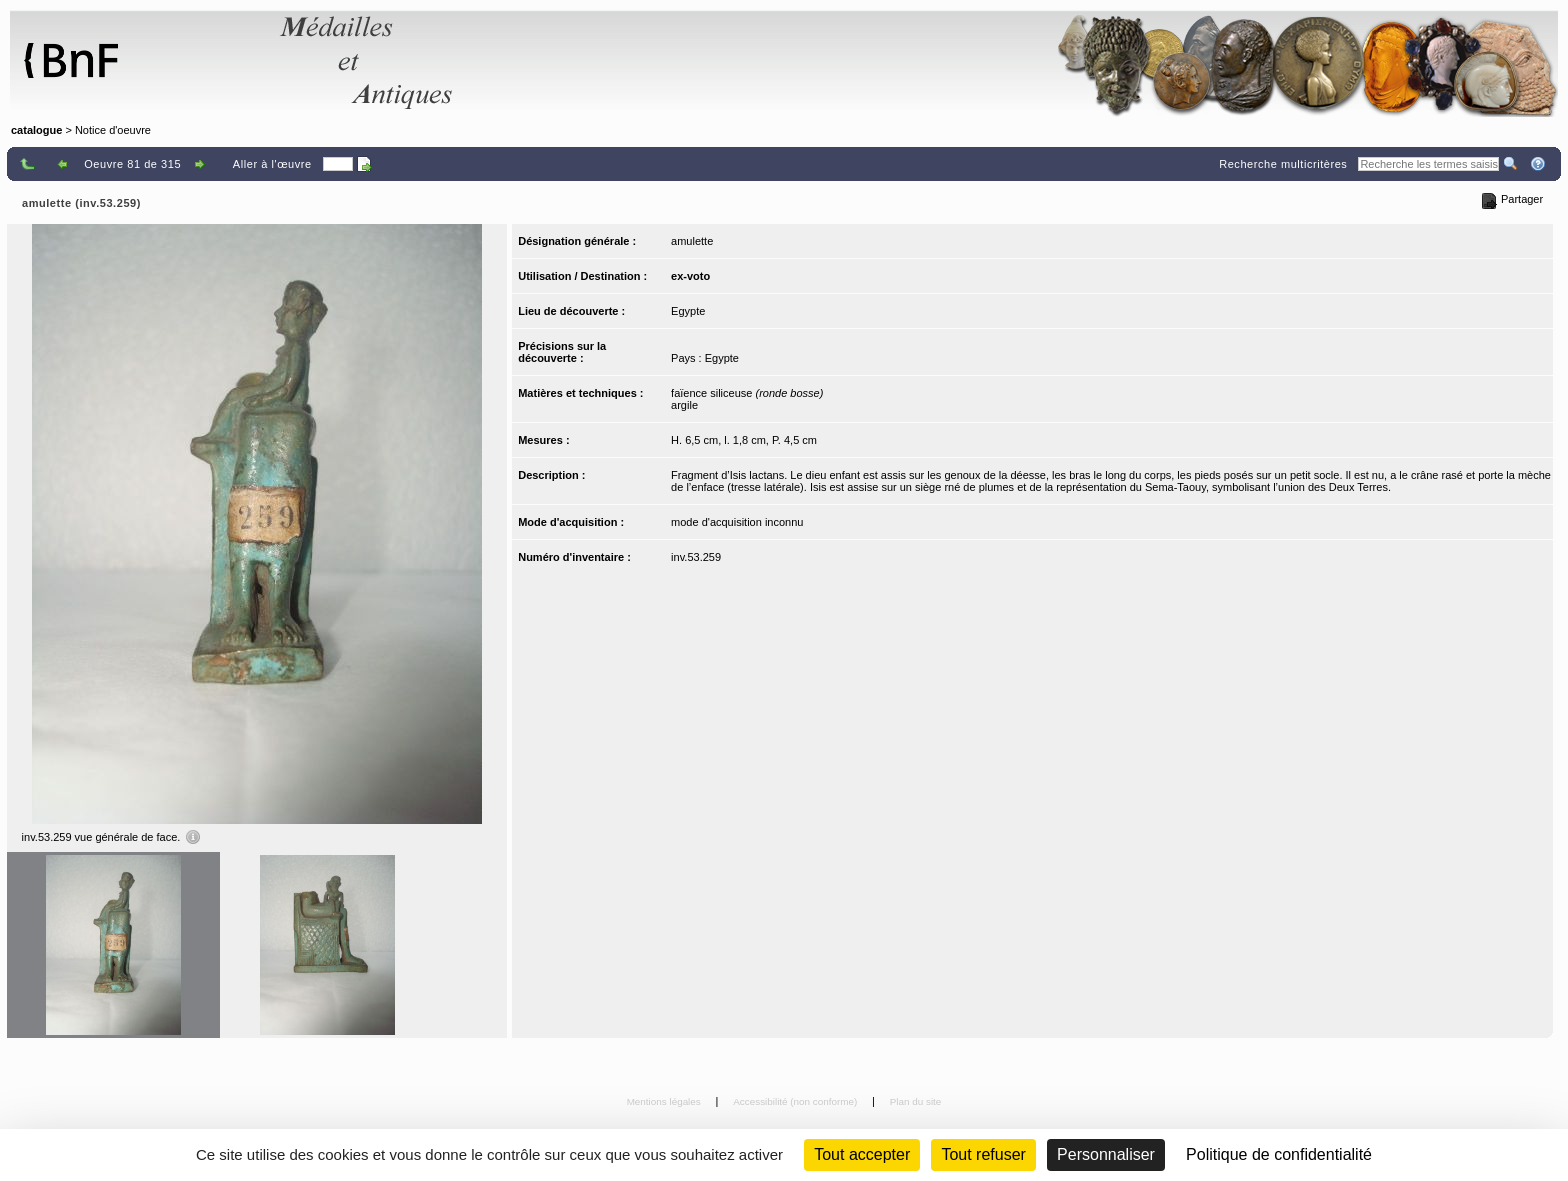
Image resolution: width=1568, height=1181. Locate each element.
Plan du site (916, 1101)
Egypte (688, 311)
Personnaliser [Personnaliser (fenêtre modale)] (1106, 1154)
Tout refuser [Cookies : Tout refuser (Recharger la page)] (983, 1154)
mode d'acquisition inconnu (737, 522)
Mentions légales (665, 1101)
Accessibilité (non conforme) (796, 1101)
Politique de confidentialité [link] (1279, 1154)
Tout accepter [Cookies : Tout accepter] (862, 1154)
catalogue (36, 130)
